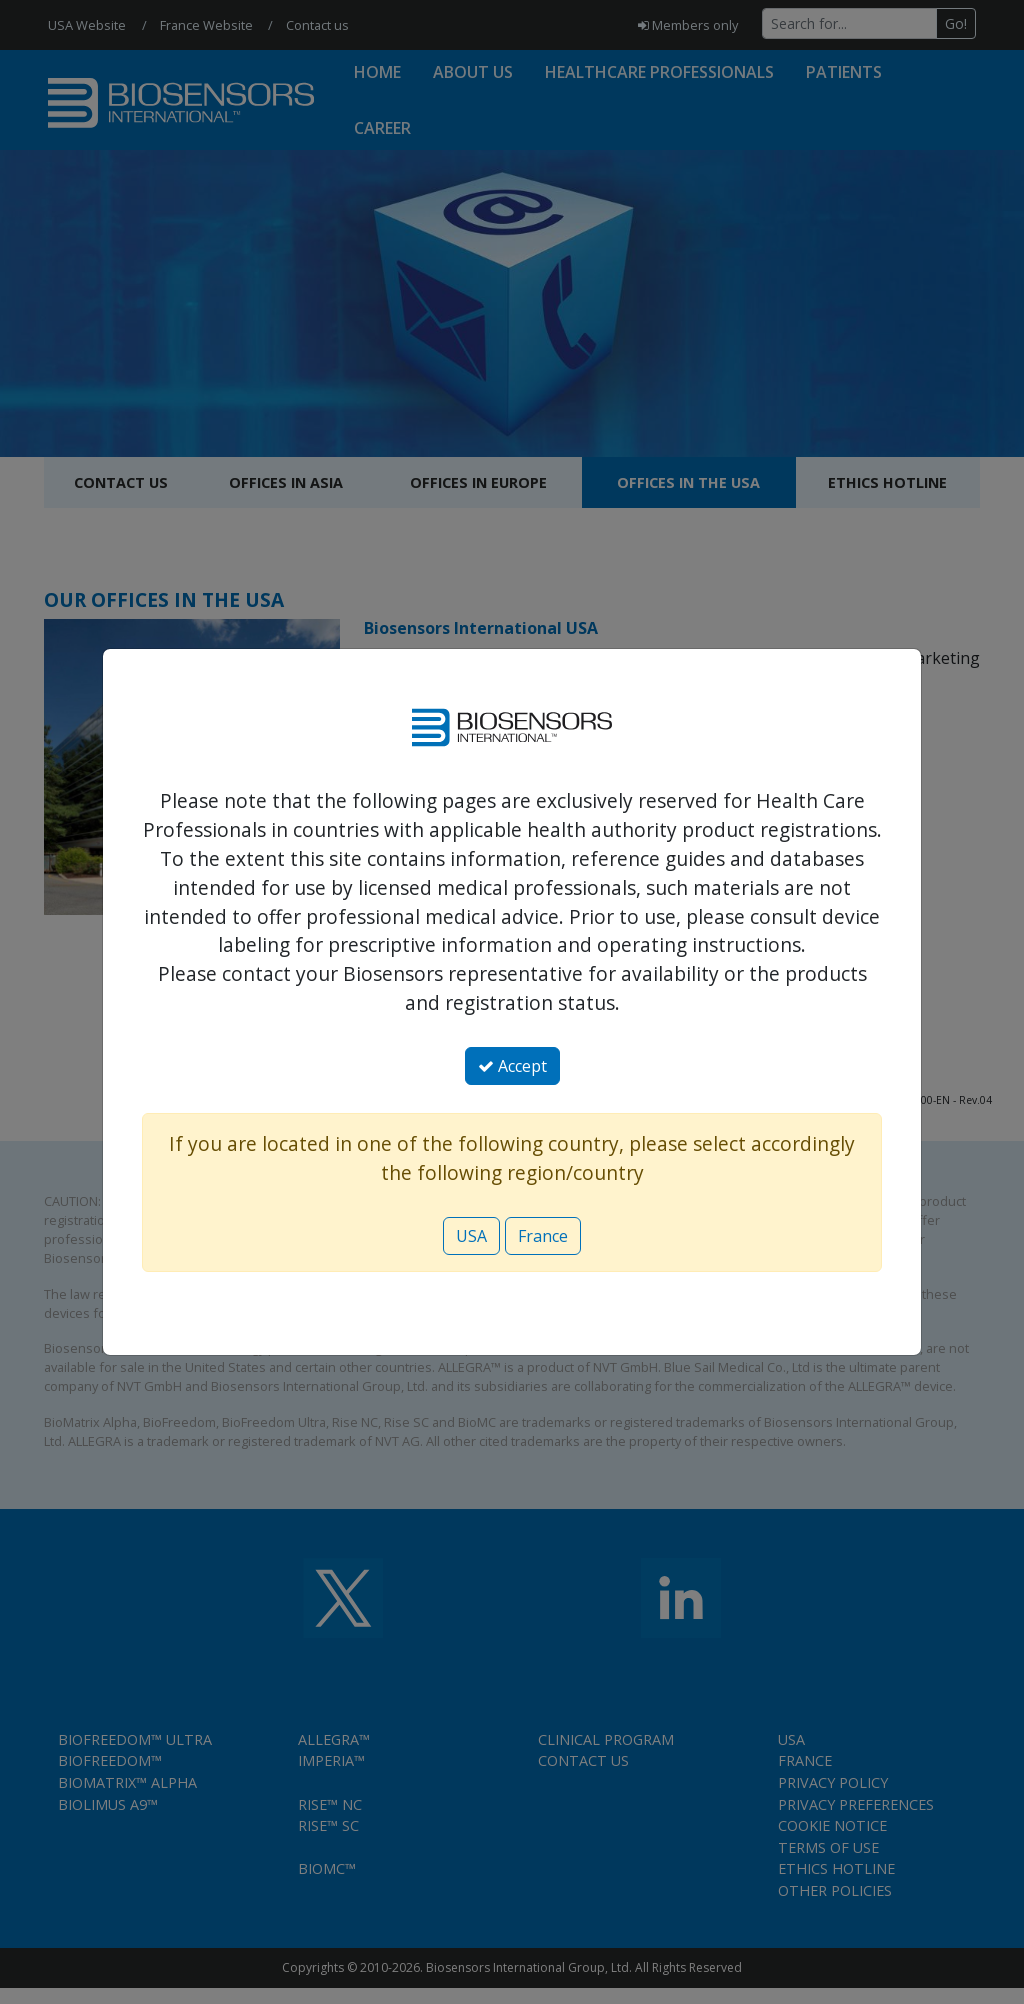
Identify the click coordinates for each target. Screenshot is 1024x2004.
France (543, 1236)
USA (471, 1236)
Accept (512, 1066)
